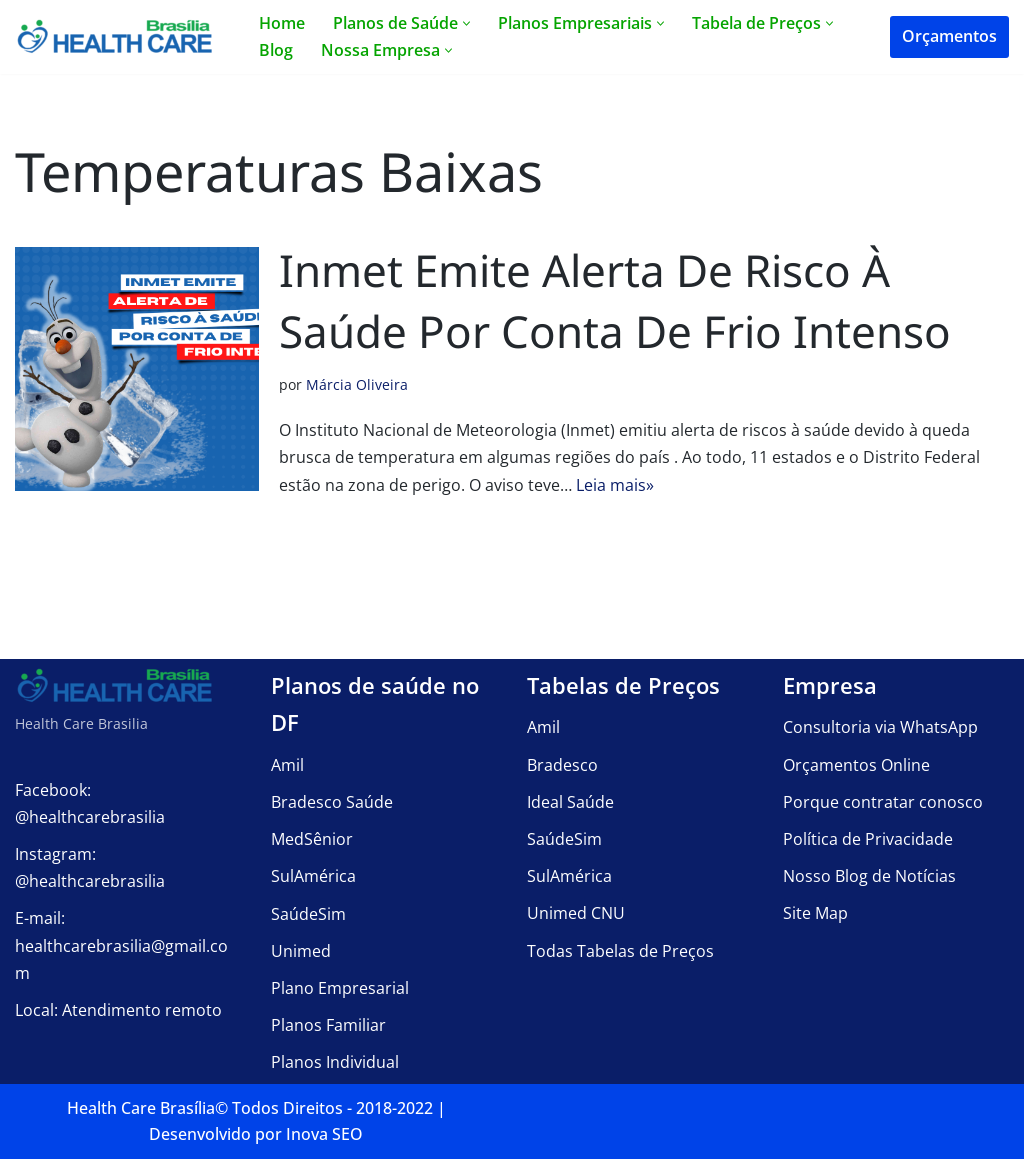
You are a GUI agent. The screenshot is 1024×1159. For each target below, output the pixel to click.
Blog (276, 50)
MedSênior (312, 839)
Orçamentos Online (856, 764)
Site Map (815, 913)
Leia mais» (615, 485)
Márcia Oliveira (357, 384)
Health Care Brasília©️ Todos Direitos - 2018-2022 (250, 1108)
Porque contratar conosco (883, 802)
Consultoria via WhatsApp (880, 727)
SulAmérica (313, 876)
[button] (466, 23)
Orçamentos (949, 36)
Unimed (301, 951)
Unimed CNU (576, 913)
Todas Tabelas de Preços (620, 950)
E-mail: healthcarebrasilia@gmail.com (121, 945)
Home (282, 23)
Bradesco (562, 764)
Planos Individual (335, 1062)
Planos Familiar (328, 1025)
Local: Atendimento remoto (118, 1010)
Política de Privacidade (868, 839)
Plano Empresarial (340, 988)
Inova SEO (324, 1134)
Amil (287, 765)
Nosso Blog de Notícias (869, 876)
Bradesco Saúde (332, 802)
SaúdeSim (308, 913)
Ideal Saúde (570, 802)
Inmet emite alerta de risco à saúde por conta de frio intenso (615, 301)
